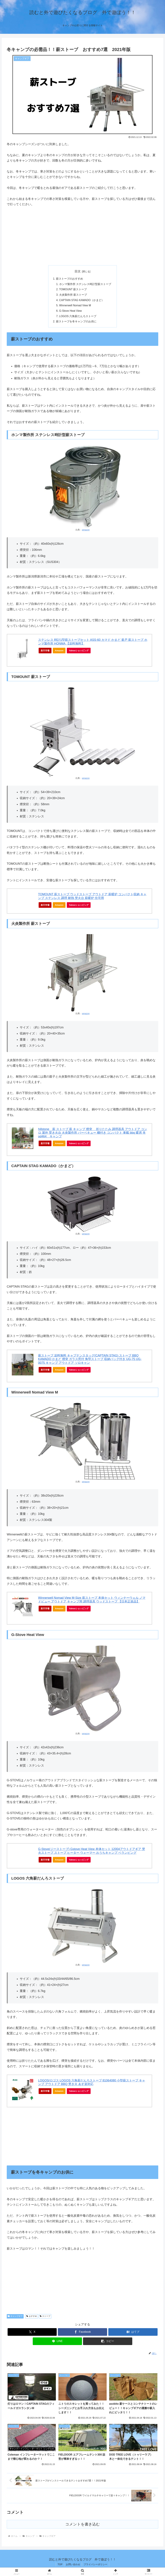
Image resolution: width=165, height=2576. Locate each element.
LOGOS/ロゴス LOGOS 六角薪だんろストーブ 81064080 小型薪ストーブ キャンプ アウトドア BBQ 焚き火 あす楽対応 (91, 2083)
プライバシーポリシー (95, 2565)
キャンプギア (15, 2317)
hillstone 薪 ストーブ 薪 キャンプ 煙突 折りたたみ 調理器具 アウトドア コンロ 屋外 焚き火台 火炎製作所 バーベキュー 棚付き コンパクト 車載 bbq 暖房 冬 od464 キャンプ (92, 1134)
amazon (86, 531)
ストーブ (45, 2317)
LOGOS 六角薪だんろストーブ (78, 317)
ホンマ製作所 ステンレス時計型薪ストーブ (85, 284)
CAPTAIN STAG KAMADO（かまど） (82, 300)
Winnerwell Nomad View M (75, 306)
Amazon (59, 651)
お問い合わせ (73, 2565)
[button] (107, 2342)
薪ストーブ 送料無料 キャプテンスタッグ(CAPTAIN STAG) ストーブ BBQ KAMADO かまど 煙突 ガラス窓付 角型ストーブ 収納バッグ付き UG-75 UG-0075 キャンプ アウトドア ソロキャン (90, 1360)
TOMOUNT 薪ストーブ (73, 289)
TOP (60, 2565)
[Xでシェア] (32, 2333)
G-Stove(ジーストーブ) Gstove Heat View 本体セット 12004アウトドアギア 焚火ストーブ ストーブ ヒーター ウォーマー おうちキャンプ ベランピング (91, 1852)
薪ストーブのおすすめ (69, 278)
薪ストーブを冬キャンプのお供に (76, 322)
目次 (78, 271)
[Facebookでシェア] (82, 2333)
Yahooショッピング (80, 652)
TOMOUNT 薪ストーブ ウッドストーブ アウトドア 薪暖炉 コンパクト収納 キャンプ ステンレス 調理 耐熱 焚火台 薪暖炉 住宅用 (92, 897)
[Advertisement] (82, 236)
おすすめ (31, 2317)
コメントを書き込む (82, 2525)
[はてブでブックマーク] (133, 2333)
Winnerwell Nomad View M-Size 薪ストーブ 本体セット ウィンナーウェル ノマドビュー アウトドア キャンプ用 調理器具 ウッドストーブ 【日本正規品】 (91, 1601)
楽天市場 (45, 651)
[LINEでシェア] (57, 2342)
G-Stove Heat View (70, 311)
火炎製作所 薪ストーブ (73, 295)
